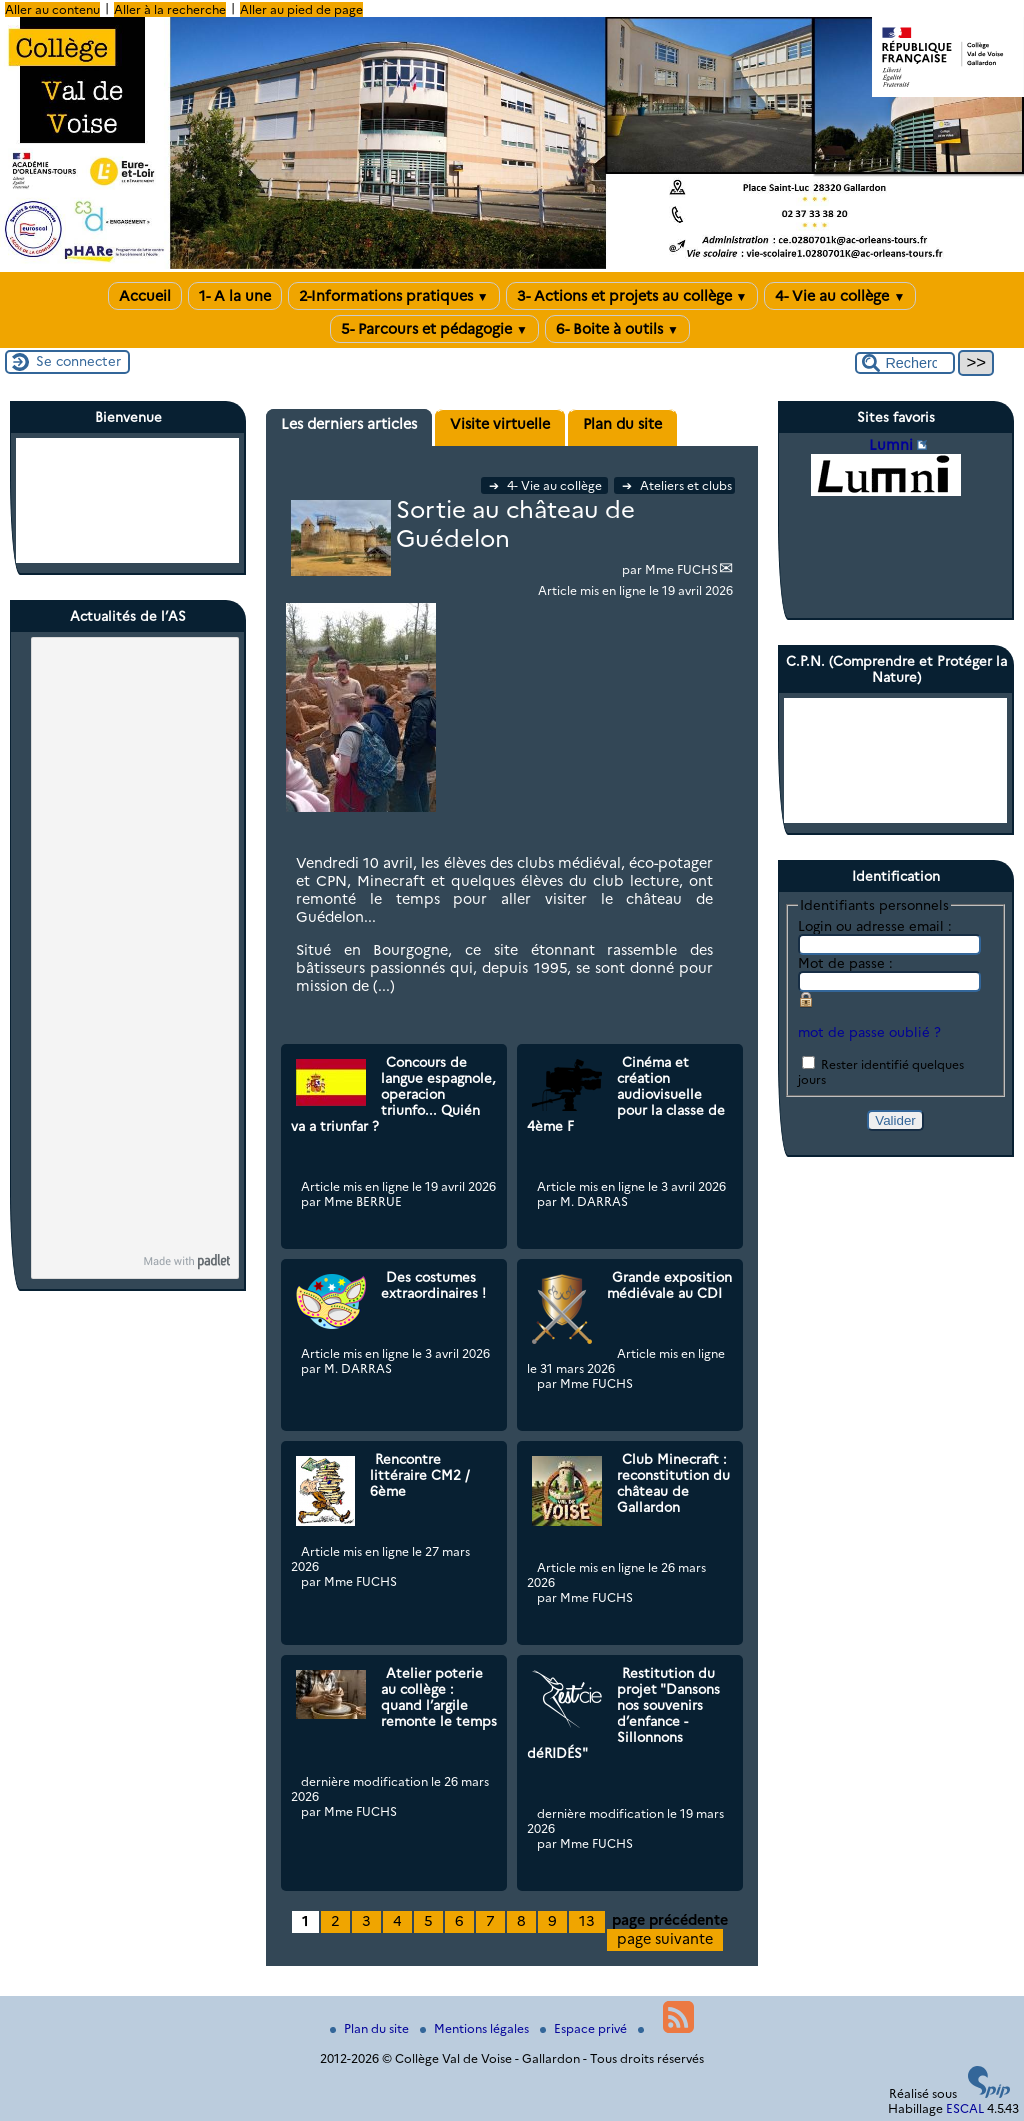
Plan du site (371, 2028)
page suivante (665, 1939)
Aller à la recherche (170, 9)
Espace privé (585, 2028)
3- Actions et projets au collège (632, 296)
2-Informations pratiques (394, 296)
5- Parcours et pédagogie (434, 329)
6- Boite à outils (617, 329)
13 (587, 1921)
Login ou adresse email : (875, 926)
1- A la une (235, 296)
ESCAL (965, 2108)
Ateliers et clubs (677, 485)
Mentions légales (476, 2028)
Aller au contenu (52, 9)
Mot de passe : (845, 963)
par (633, 569)
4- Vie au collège (840, 296)
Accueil (145, 296)
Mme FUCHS (681, 569)
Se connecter (78, 361)
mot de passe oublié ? (869, 1032)
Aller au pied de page (301, 9)
